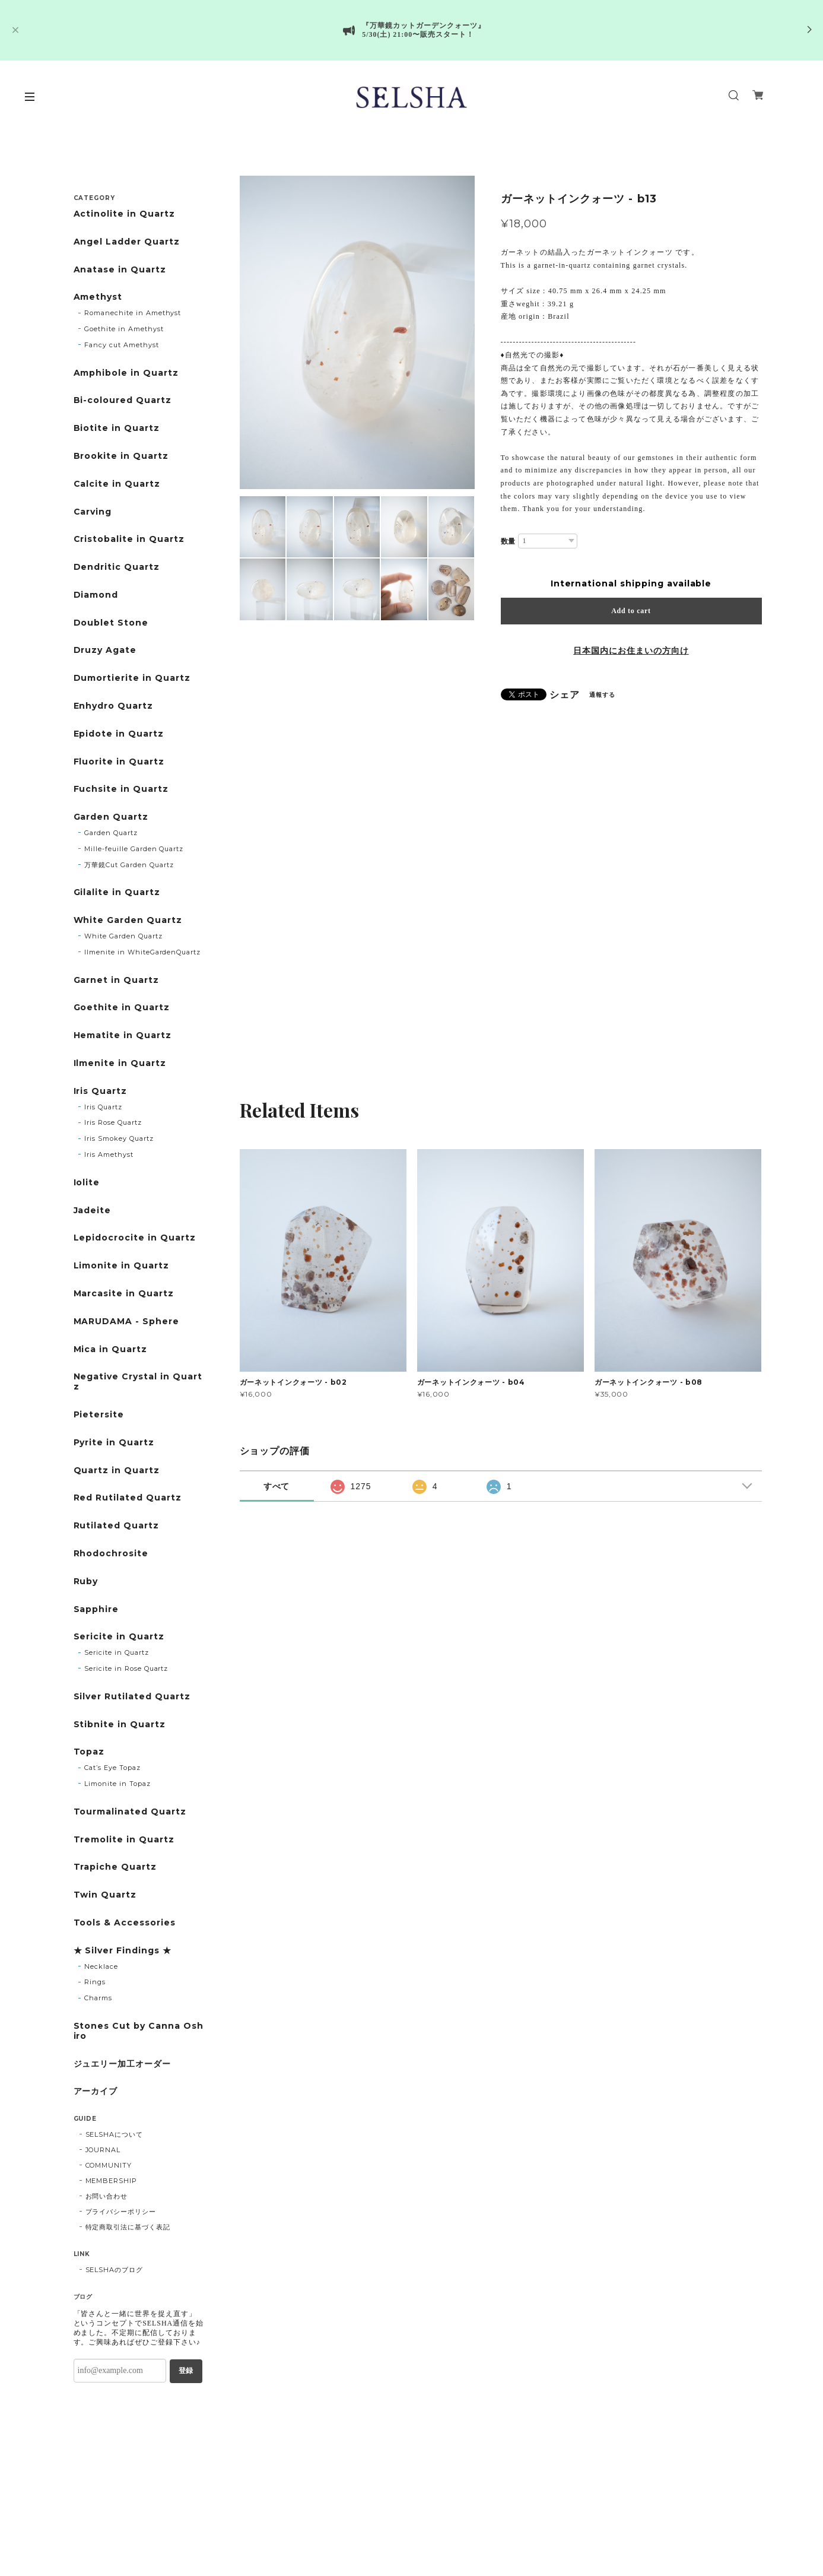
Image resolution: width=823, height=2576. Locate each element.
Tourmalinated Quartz (130, 1812)
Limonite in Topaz (117, 1783)
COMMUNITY (108, 2165)
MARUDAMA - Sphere (126, 1321)
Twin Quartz (105, 1895)
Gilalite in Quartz (117, 892)
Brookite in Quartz (121, 456)
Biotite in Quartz (117, 428)
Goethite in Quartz (122, 1008)
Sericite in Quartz (119, 1637)
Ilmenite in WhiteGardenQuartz (142, 952)
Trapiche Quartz (115, 1867)
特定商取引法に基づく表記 (128, 2227)
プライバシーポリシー (121, 2211)
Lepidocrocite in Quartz (135, 1238)
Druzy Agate (105, 650)
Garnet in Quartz (116, 980)
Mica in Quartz (110, 1349)
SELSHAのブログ (114, 2270)
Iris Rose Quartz (112, 1122)
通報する (602, 695)
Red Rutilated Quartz (128, 1498)
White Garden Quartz (128, 920)
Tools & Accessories (125, 1923)
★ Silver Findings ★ (122, 1951)
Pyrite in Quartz (114, 1443)
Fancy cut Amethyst (121, 345)
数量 (508, 541)
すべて (276, 1486)
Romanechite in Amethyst (132, 313)
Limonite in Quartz (121, 1266)
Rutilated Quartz (116, 1526)
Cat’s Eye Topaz (112, 1767)
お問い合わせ (106, 2196)
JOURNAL (103, 2150)
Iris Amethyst (108, 1154)
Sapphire (96, 1609)
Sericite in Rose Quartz (126, 1668)
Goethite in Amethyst (123, 329)
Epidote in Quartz (119, 734)
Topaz (89, 1752)
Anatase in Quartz (120, 270)
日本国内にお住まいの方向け (630, 650)
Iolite (87, 1183)
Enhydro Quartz (113, 706)
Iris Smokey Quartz (118, 1138)
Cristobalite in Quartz (129, 539)
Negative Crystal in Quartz (138, 1382)
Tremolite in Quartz (124, 1840)
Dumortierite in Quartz (132, 678)
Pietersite (99, 1415)
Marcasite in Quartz (124, 1294)
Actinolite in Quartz (124, 214)
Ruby (86, 1581)
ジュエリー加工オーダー (122, 2064)
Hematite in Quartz (122, 1035)
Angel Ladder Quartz (127, 242)
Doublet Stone (111, 623)
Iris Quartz (101, 1091)
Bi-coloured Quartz (122, 400)
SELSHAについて (114, 2134)
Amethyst (98, 297)
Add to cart (631, 611)
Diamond (96, 595)
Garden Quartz (111, 817)
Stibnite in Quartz (120, 1725)
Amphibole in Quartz (126, 373)
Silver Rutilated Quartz (132, 1697)
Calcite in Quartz (117, 484)
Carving (93, 512)
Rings (95, 1982)
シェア (564, 695)
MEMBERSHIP (111, 2181)
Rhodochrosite (111, 1554)
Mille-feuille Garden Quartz (133, 849)
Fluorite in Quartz (119, 762)
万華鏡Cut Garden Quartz (128, 865)
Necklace (101, 1966)
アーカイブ (96, 2091)
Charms (98, 1998)
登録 (186, 2370)
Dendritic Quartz (117, 567)
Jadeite (93, 1210)
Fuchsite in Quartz (121, 789)
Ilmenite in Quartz (120, 1063)
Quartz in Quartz (117, 1470)
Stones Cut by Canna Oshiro (139, 2031)
